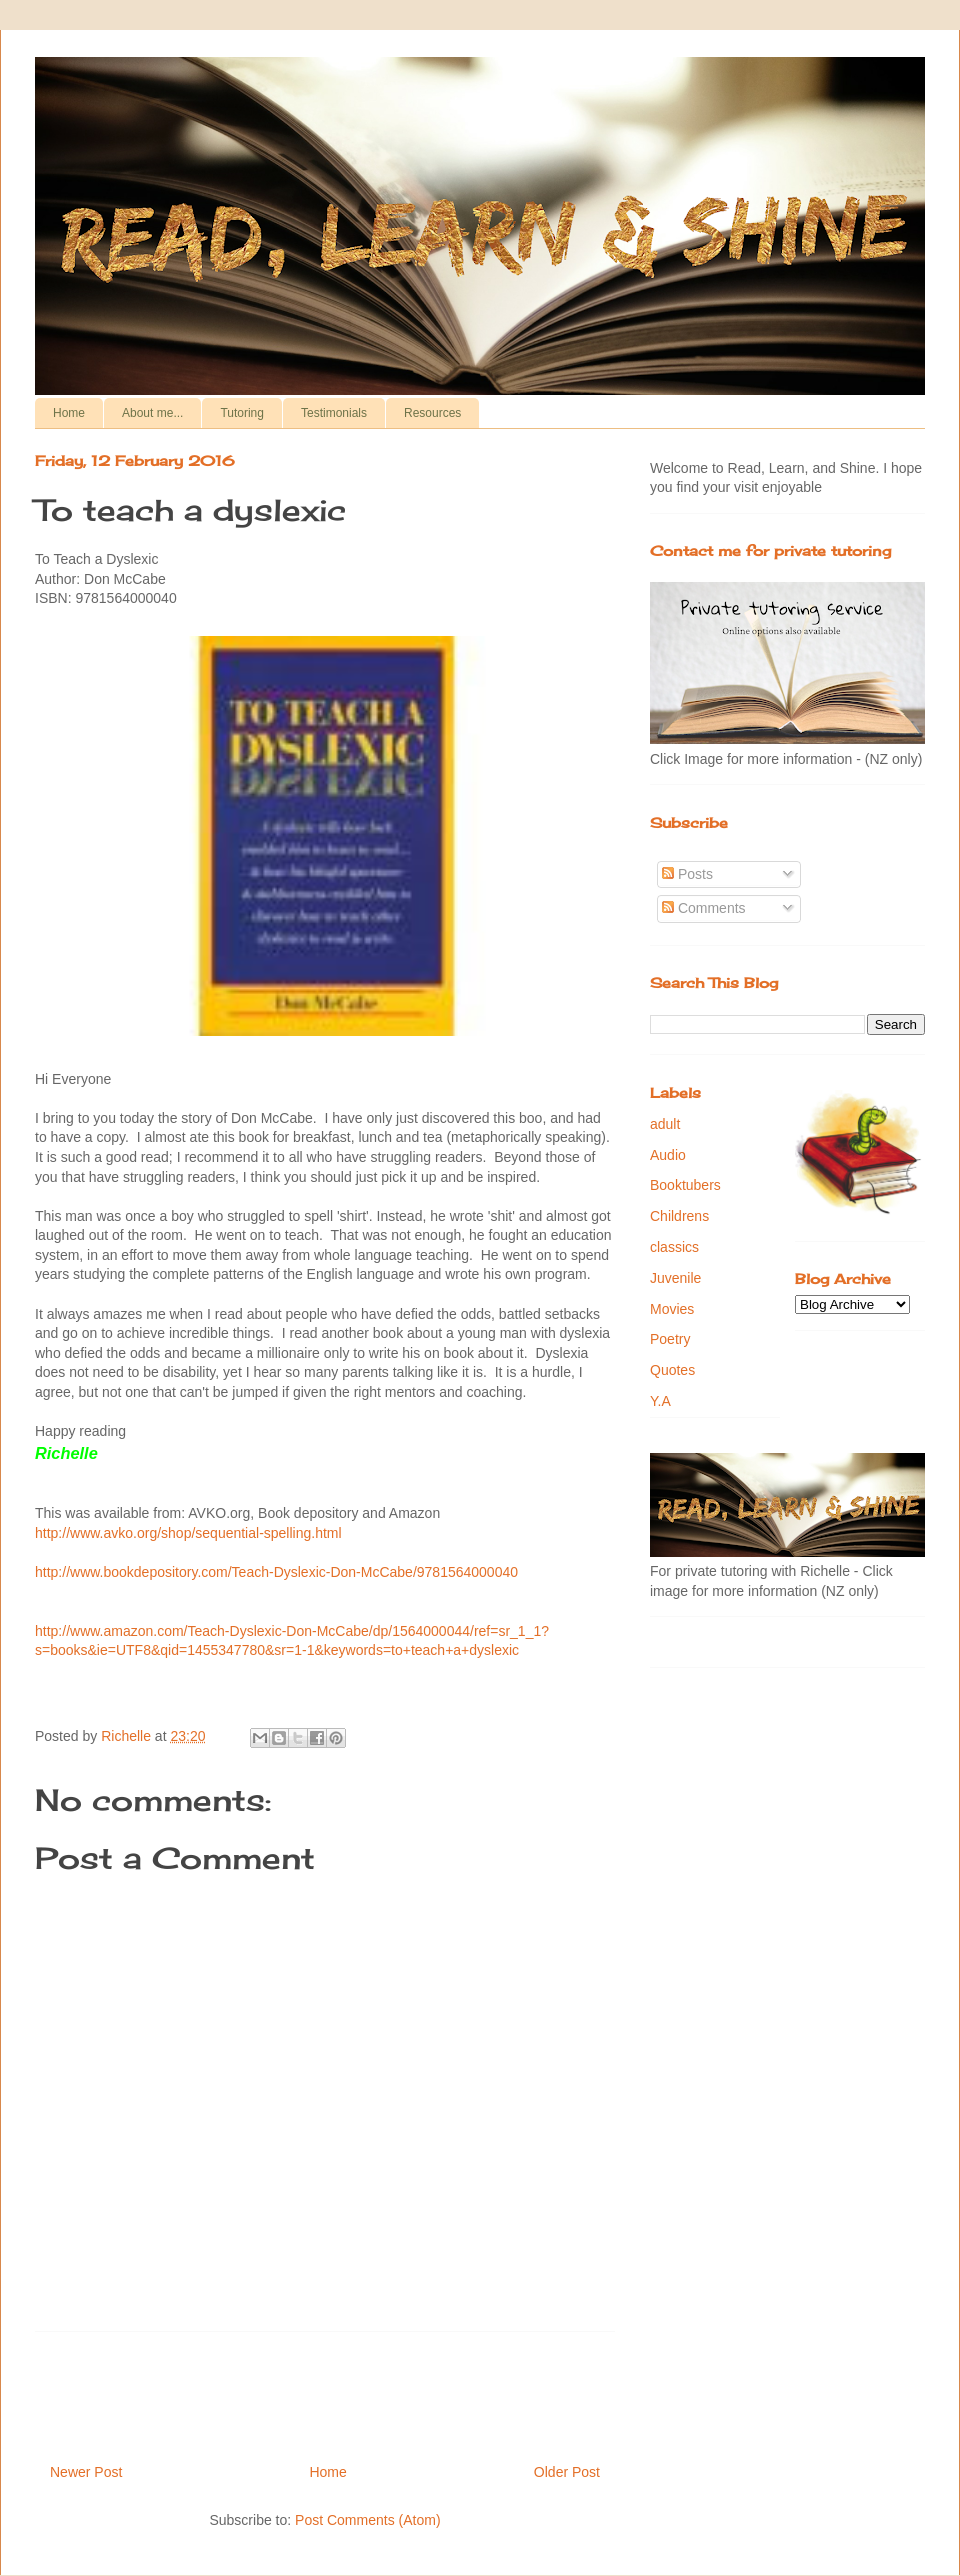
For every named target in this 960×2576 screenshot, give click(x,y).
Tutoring (242, 413)
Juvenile (675, 1278)
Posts (687, 874)
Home (69, 413)
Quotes (672, 1370)
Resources (432, 413)
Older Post (567, 2472)
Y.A (660, 1401)
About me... (152, 413)
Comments (704, 908)
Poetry (670, 1339)
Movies (672, 1309)
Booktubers (685, 1185)
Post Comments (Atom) (367, 2520)
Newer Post (86, 2472)
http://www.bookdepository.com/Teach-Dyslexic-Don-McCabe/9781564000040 (276, 1572)
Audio (668, 1155)
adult (665, 1124)
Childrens (679, 1216)
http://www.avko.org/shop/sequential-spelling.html (188, 1533)
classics (674, 1247)
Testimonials (334, 413)
